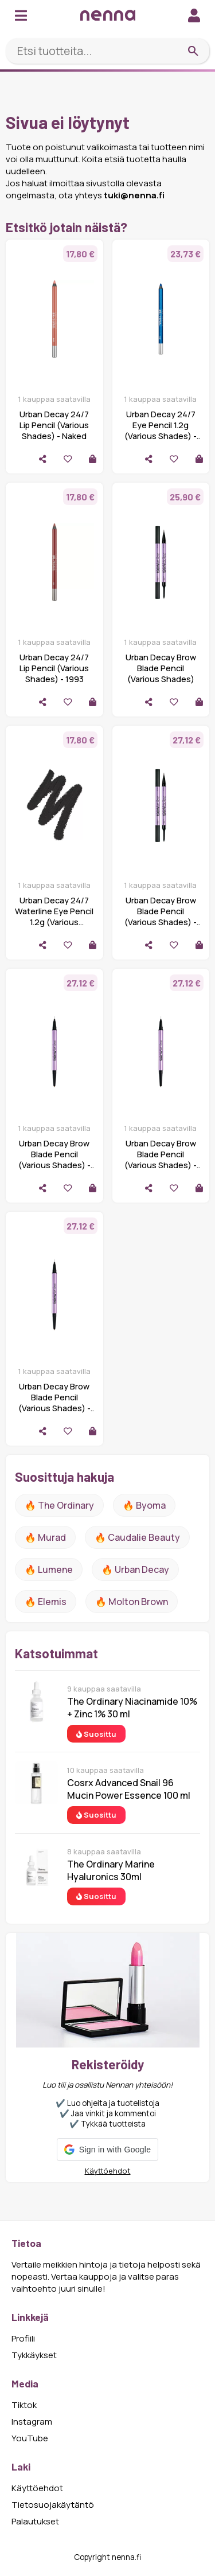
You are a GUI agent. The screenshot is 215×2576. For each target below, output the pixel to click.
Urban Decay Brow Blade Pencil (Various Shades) (161, 668)
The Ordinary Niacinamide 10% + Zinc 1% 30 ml (132, 1707)
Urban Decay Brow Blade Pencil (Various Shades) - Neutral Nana (54, 1402)
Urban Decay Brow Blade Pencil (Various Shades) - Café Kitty (160, 1159)
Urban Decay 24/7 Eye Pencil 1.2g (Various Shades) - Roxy (160, 430)
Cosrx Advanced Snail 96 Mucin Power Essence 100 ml (128, 1789)
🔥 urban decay (135, 1569)
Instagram (31, 2422)
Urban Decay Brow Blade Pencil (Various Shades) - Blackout (160, 916)
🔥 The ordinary (59, 1505)
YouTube (29, 2438)
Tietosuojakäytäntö (52, 2505)
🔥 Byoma (144, 1505)
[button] (107, 2149)
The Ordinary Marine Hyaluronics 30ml (111, 1870)
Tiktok (24, 2405)
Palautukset (35, 2521)
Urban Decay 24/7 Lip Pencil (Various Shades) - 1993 (54, 668)
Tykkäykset (34, 2355)
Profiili (23, 2338)
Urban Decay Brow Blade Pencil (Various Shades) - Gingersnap (54, 1159)
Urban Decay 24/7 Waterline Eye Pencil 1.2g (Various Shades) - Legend (54, 916)
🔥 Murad (45, 1537)
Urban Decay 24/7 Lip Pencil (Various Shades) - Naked (54, 425)
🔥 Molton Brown (131, 1601)
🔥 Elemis (46, 1601)
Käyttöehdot (108, 2171)
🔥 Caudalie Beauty (137, 1537)
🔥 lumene (49, 1569)
